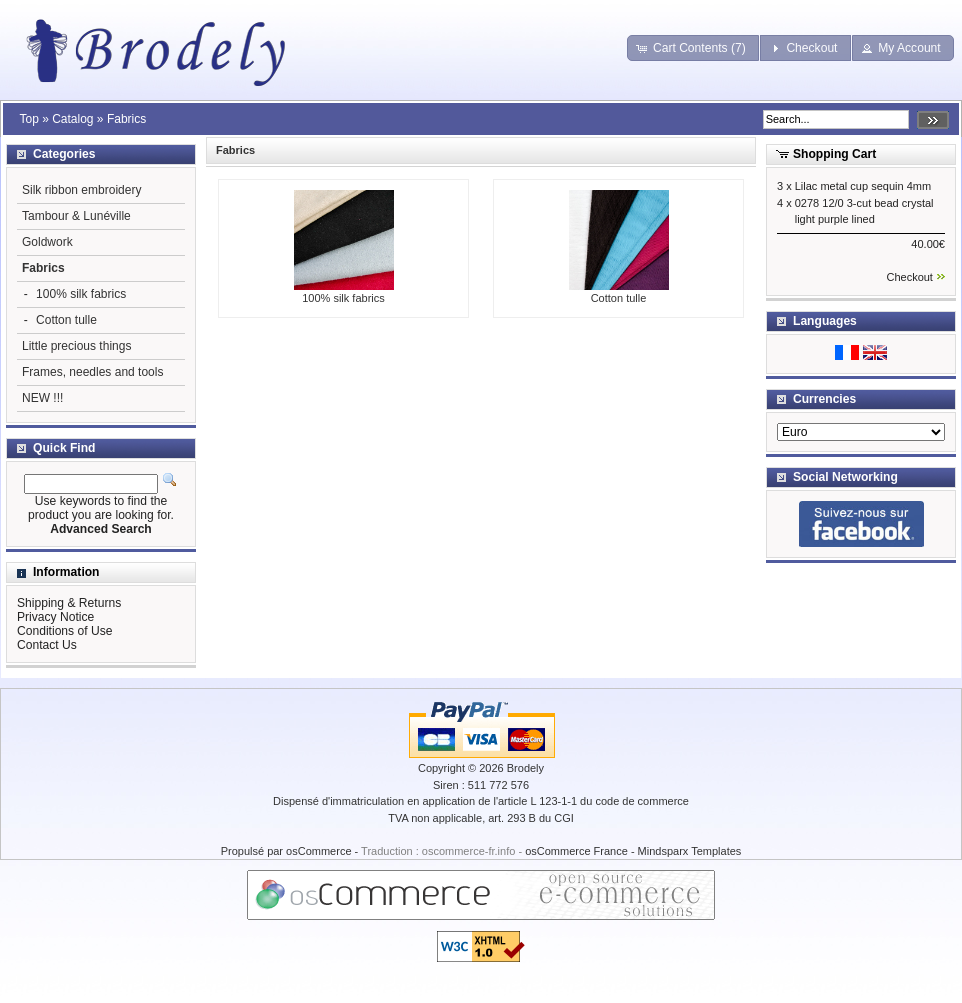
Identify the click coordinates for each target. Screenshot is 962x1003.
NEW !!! (42, 398)
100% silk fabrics (344, 292)
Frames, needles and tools (92, 372)
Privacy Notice (55, 617)
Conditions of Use (64, 631)
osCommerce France (576, 851)
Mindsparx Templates (690, 851)
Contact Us (47, 645)
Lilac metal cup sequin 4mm (863, 186)
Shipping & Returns (69, 603)
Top (28, 119)
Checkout (909, 277)
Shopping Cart (834, 154)
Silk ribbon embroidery (81, 190)
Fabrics (126, 119)
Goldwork (47, 242)
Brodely (525, 768)
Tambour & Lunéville (76, 216)
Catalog (72, 119)
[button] (693, 48)
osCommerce (318, 851)
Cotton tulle (619, 292)
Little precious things (76, 346)
